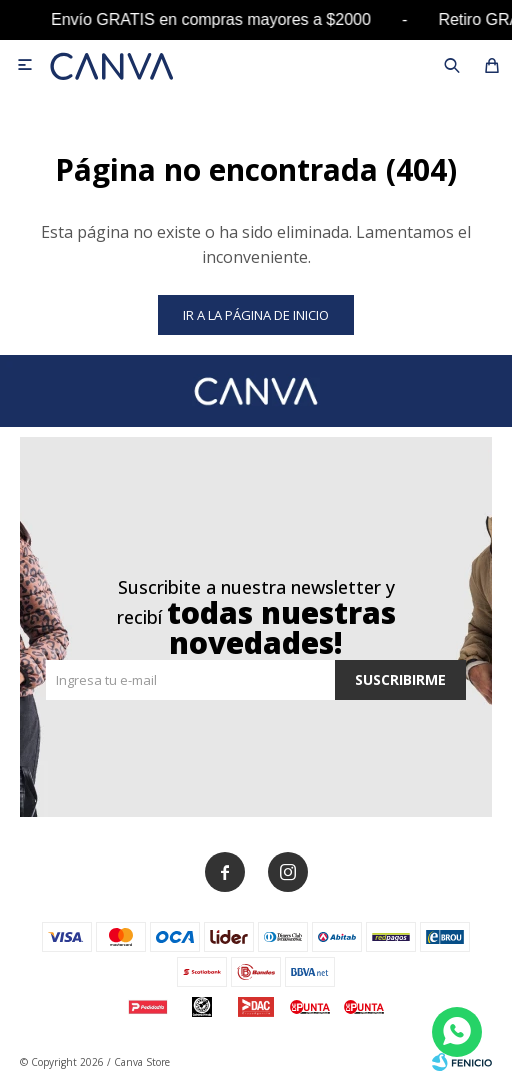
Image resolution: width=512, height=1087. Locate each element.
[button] (452, 65)
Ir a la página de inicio (256, 315)
